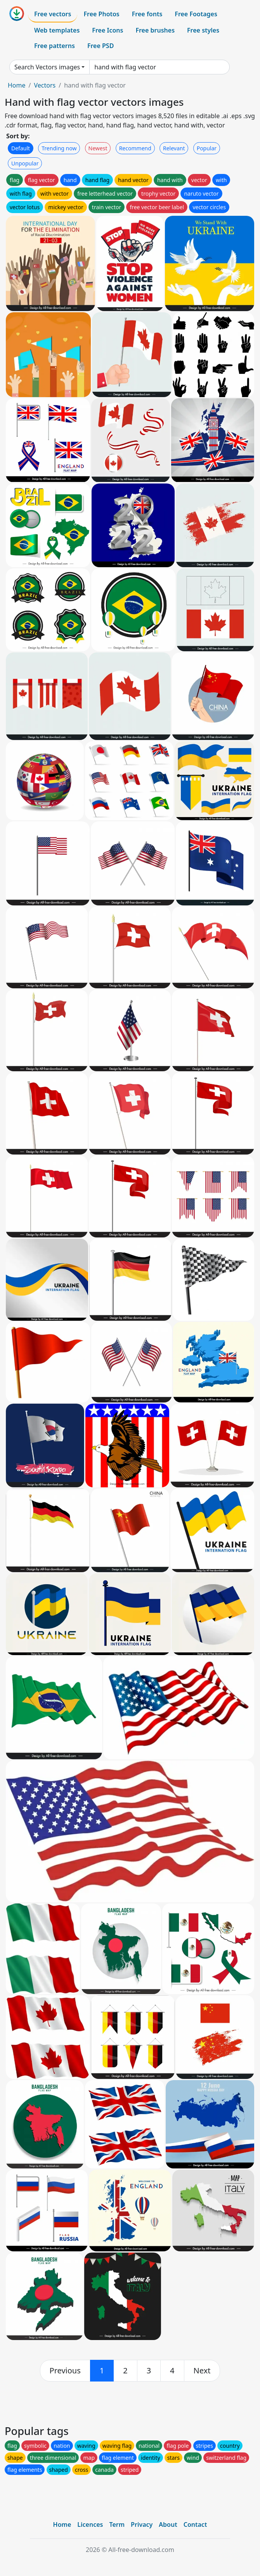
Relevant (174, 148)
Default (20, 148)
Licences (90, 2524)
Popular (207, 148)
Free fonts (147, 14)
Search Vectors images (47, 67)
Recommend (135, 148)
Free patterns (54, 45)
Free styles (203, 30)
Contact (195, 2524)
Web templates (57, 30)
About (168, 2524)
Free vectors (52, 14)
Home (17, 85)
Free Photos (101, 14)
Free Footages (196, 14)
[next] (202, 2371)
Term (117, 2524)
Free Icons (107, 30)
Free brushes (155, 30)
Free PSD (100, 45)
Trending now (59, 148)
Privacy (142, 2524)
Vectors (44, 85)
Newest (97, 148)
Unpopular (24, 163)
